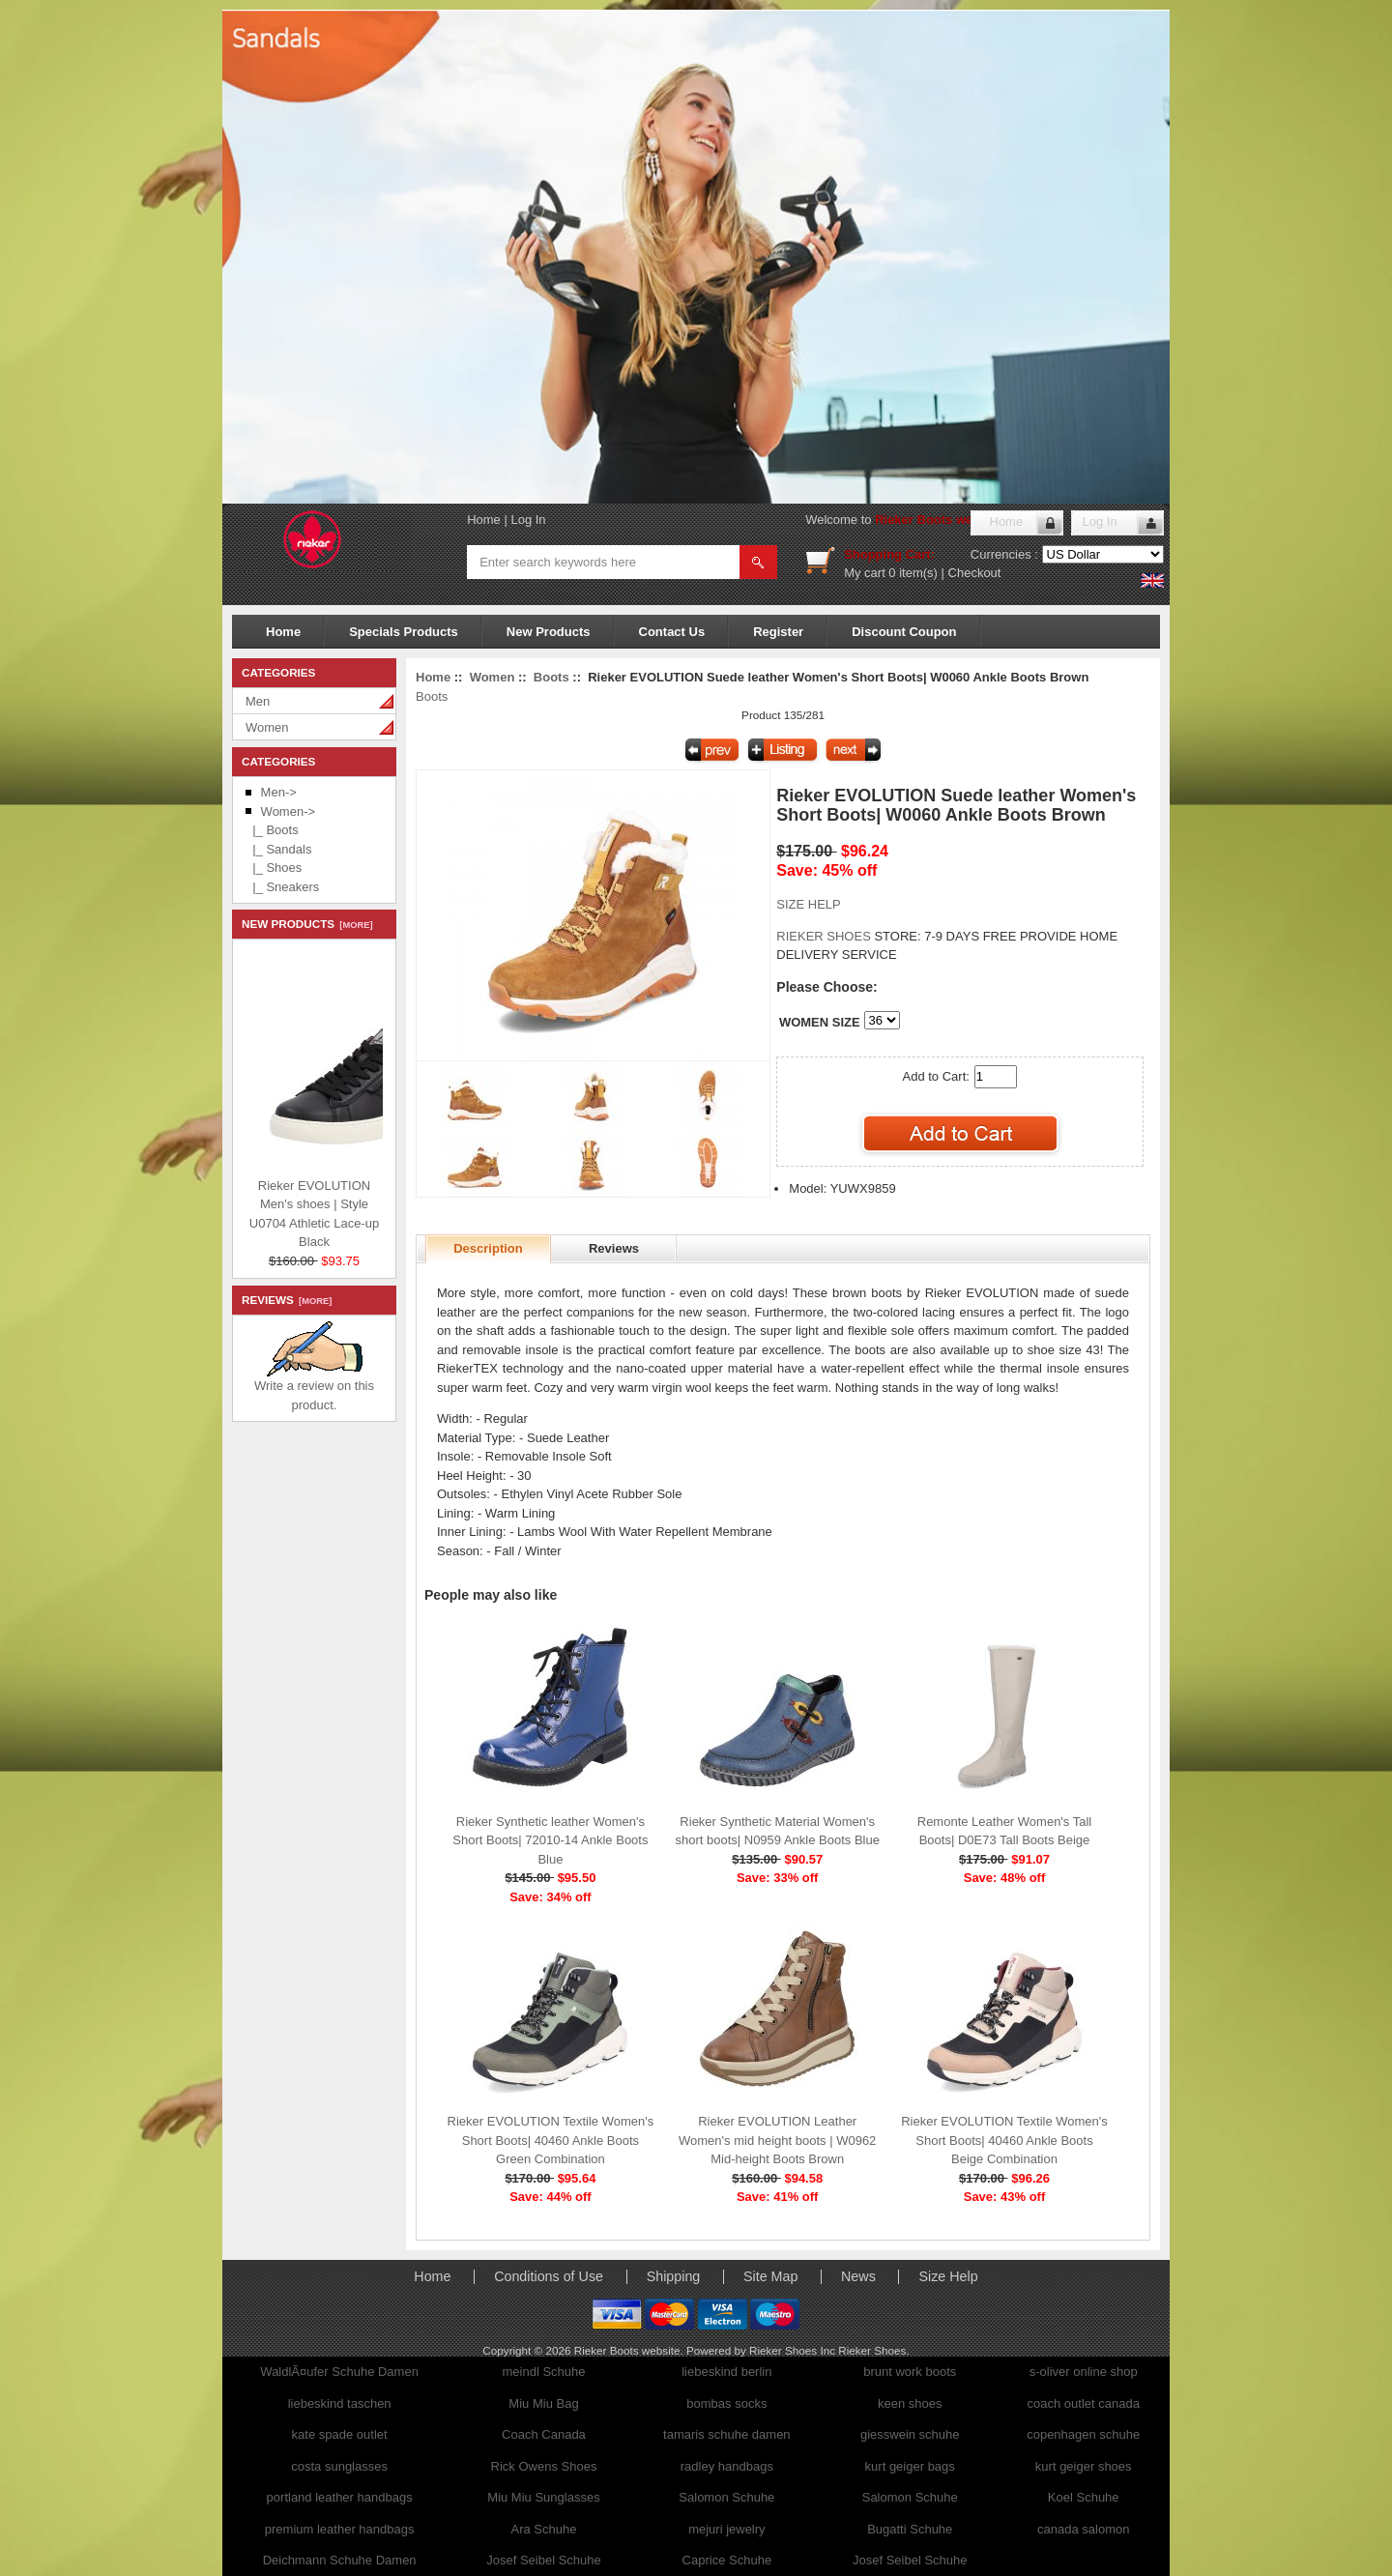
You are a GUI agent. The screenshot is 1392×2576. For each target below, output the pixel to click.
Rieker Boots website (938, 519)
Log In (527, 519)
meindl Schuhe (543, 2371)
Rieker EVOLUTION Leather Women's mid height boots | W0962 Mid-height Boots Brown (777, 2140)
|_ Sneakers (282, 887)
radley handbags (727, 2466)
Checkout (974, 572)
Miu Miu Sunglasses (543, 2497)
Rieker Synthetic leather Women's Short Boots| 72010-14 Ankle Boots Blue (550, 1840)
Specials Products (403, 631)
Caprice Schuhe (727, 2560)
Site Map (770, 2276)
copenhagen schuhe (1083, 2434)
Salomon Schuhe (726, 2497)
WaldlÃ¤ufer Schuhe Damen (339, 2371)
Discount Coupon (904, 631)
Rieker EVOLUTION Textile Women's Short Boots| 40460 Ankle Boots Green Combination (551, 2140)
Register (778, 631)
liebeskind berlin (726, 2371)
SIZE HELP (808, 904)
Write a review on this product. (314, 1388)
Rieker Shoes (872, 2350)
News (858, 2276)
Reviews (614, 1248)
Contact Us (672, 631)
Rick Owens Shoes (544, 2466)
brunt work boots (909, 2371)
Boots (551, 677)
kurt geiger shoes (1083, 2466)
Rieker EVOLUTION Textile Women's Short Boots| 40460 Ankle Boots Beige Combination (1004, 2140)
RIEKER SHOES (825, 936)
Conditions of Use (548, 2276)
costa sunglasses (339, 2466)
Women (267, 727)
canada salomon (1083, 2529)
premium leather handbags (340, 2529)
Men (258, 701)
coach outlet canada (1084, 2403)
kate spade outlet (340, 2434)
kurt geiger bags (910, 2466)
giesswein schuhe (910, 2434)
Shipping (674, 2276)
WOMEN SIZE (819, 1022)
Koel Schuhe (1083, 2497)
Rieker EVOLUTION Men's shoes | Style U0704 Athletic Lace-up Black (366, 1209)
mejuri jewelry (726, 2529)
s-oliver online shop (1084, 2371)
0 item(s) (913, 572)
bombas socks (726, 2403)
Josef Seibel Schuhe (543, 2560)
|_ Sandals (278, 849)
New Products (549, 631)
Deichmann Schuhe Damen (340, 2560)
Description (488, 1248)
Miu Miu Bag (543, 2403)
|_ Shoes (274, 867)
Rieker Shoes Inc (793, 2350)
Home (484, 519)
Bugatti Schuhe (909, 2529)
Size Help (947, 2276)
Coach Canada (544, 2434)
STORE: (848, 936)
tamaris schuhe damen (727, 2434)
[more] (353, 925)
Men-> (279, 792)
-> (288, 811)
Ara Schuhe (544, 2529)
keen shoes (910, 2403)
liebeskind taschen (340, 2403)
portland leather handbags (340, 2497)
